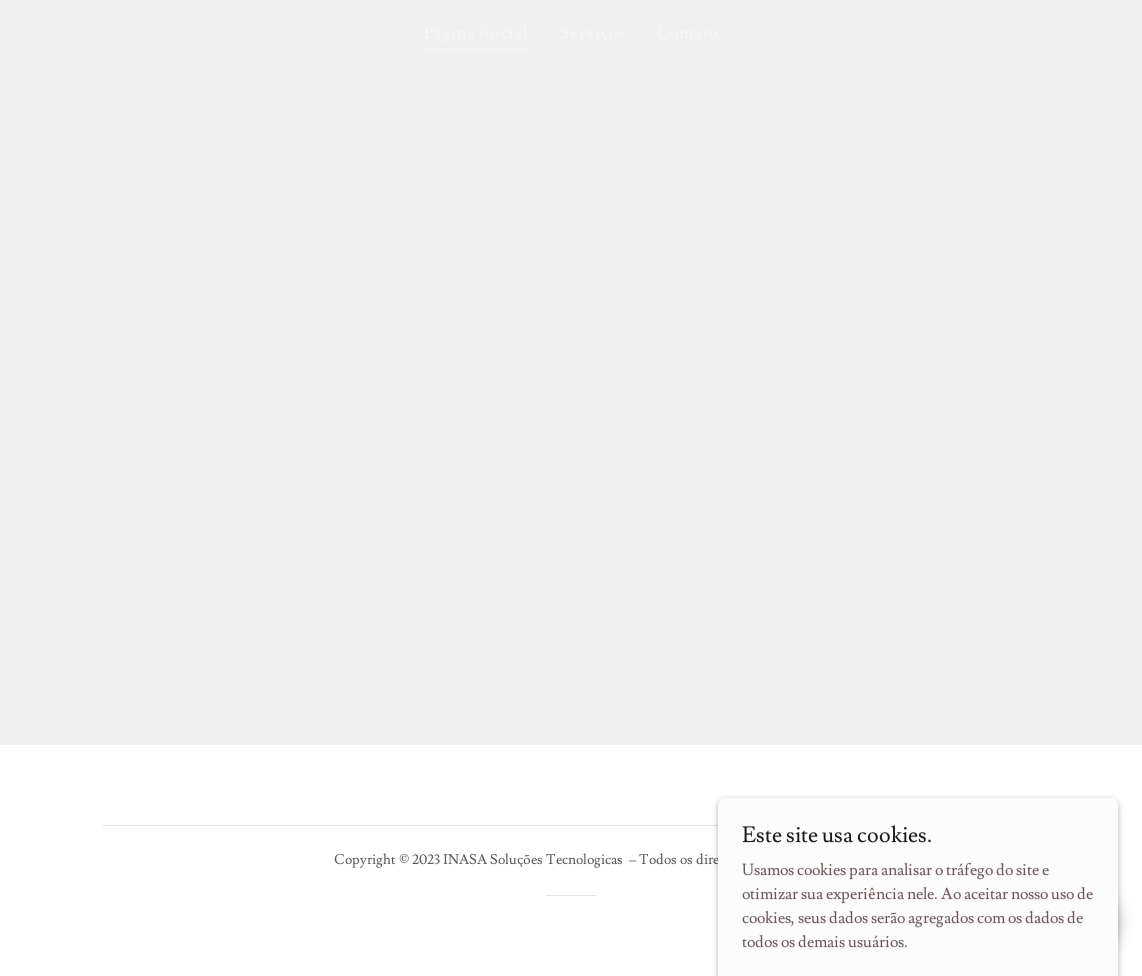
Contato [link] (687, 33)
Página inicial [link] (476, 33)
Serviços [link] (592, 33)
